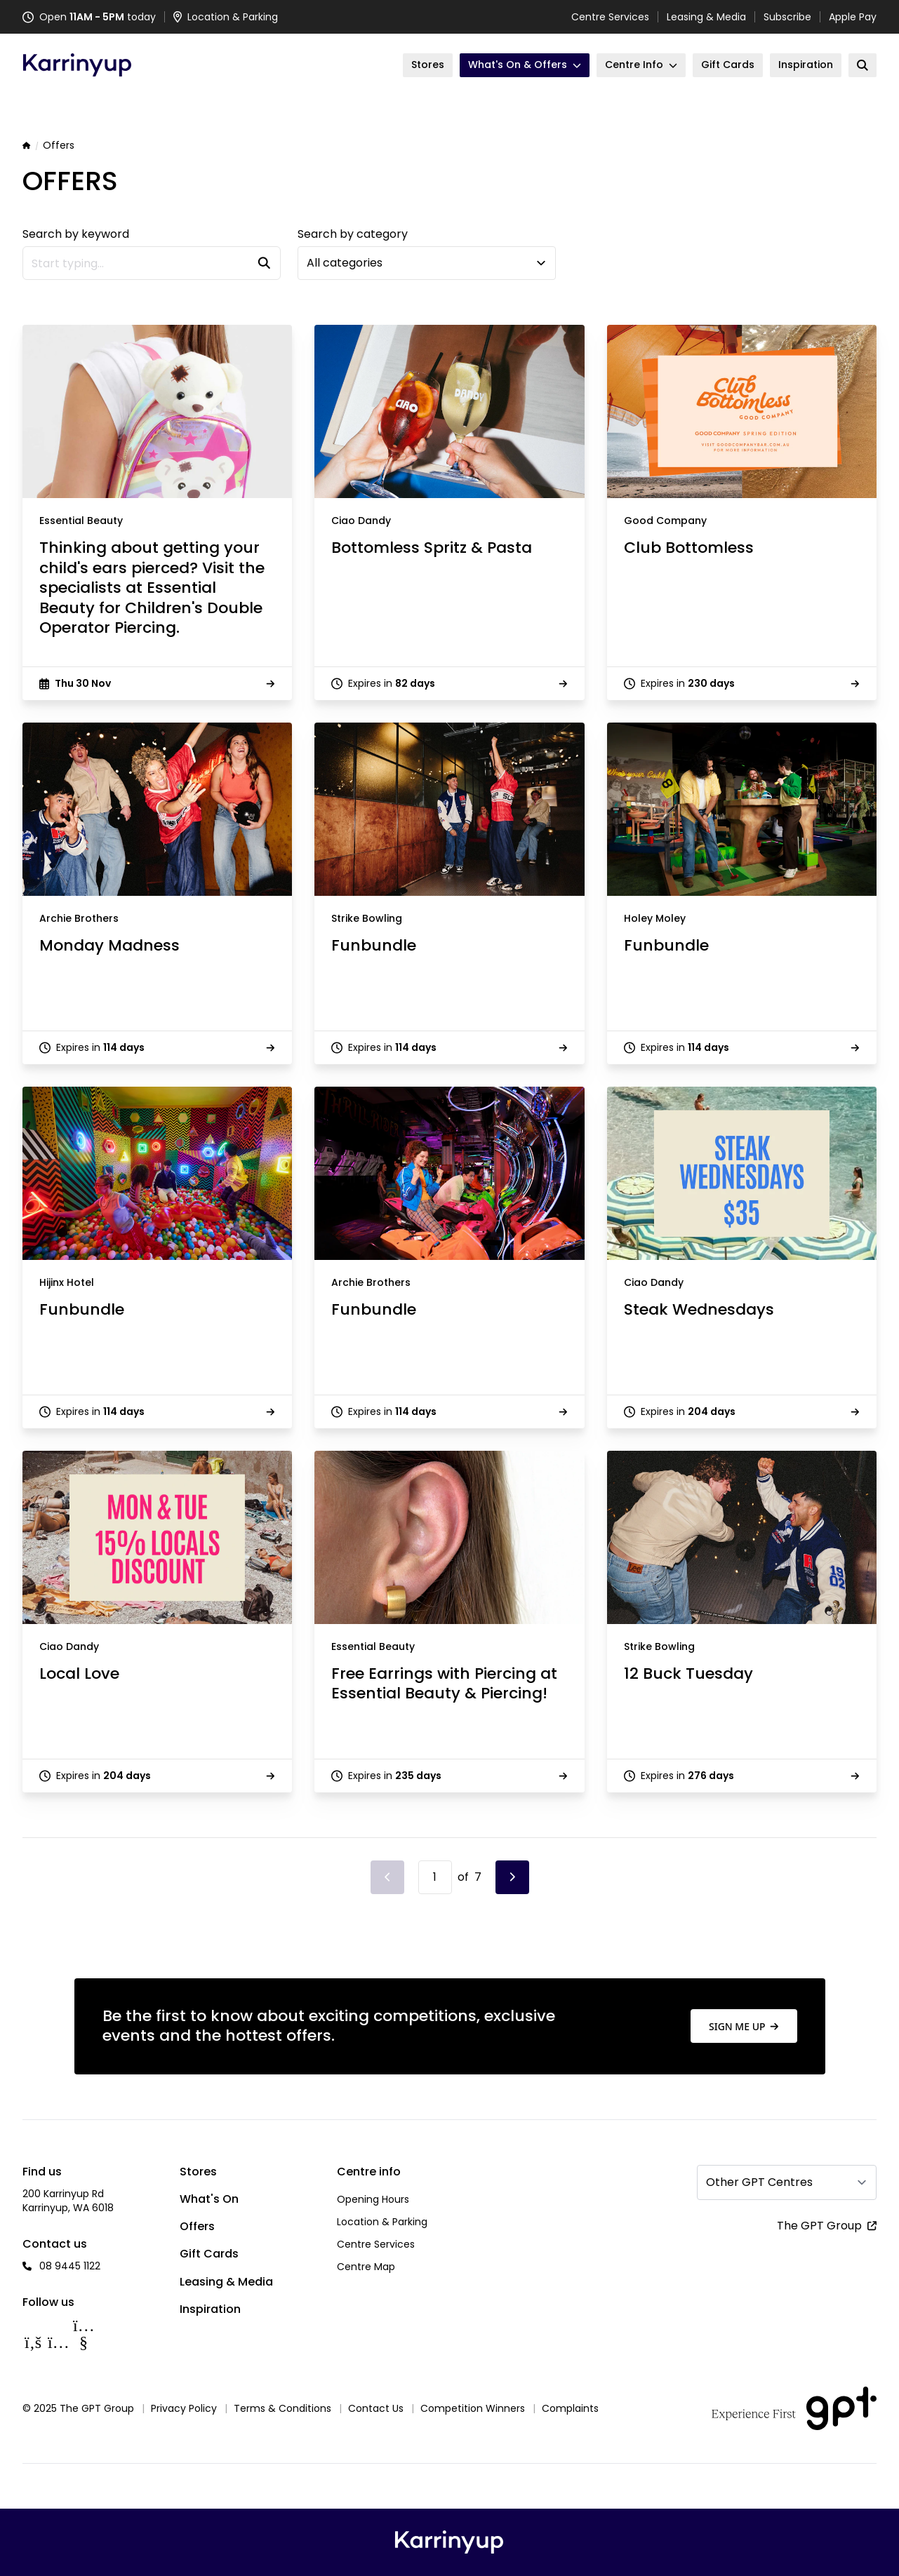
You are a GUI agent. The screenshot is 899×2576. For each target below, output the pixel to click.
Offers (197, 2226)
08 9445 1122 (69, 2266)
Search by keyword (75, 234)
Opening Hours (373, 2199)
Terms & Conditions (282, 2408)
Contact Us (376, 2408)
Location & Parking (382, 2222)
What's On (209, 2199)
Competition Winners (472, 2408)
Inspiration (210, 2309)
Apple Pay (853, 17)
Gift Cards (209, 2253)
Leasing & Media (706, 17)
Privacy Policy (184, 2408)
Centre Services (610, 17)
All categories (344, 263)
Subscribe (787, 17)
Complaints (570, 2408)
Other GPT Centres (759, 2182)
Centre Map (366, 2267)
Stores (198, 2171)
